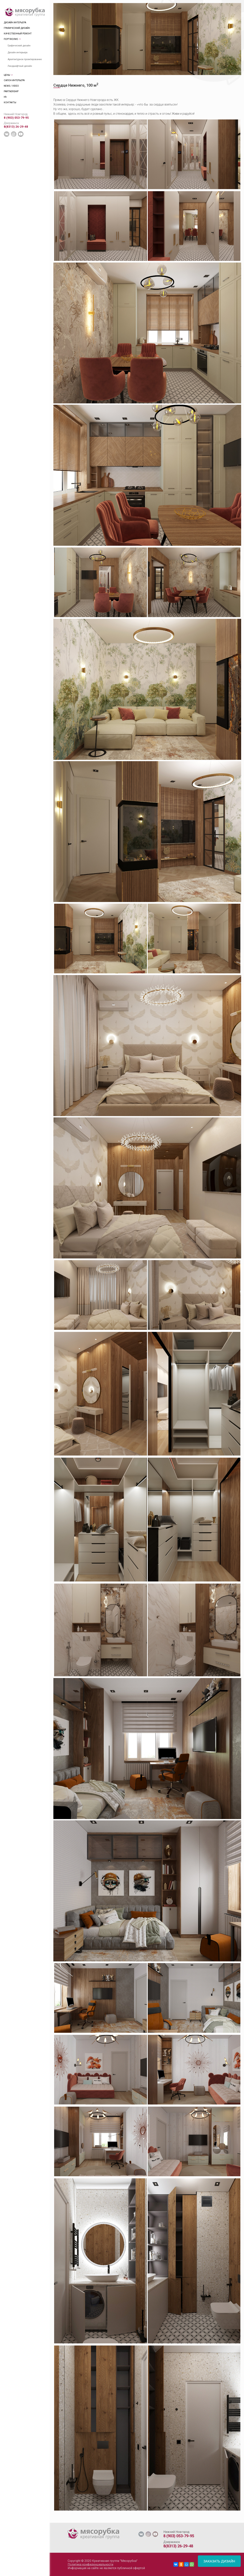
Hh (5, 97)
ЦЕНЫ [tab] (7, 75)
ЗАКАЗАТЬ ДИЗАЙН (219, 2561)
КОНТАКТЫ (10, 102)
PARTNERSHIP (11, 91)
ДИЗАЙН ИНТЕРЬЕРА (15, 22)
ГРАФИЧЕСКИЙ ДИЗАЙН (17, 28)
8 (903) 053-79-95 (16, 117)
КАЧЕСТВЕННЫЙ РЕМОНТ (18, 33)
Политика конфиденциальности (90, 2564)
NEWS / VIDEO (11, 86)
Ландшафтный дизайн (20, 66)
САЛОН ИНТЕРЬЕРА (14, 80)
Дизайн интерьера (17, 52)
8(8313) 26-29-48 (16, 126)
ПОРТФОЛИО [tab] (11, 39)
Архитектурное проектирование (25, 59)
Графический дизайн (19, 45)
